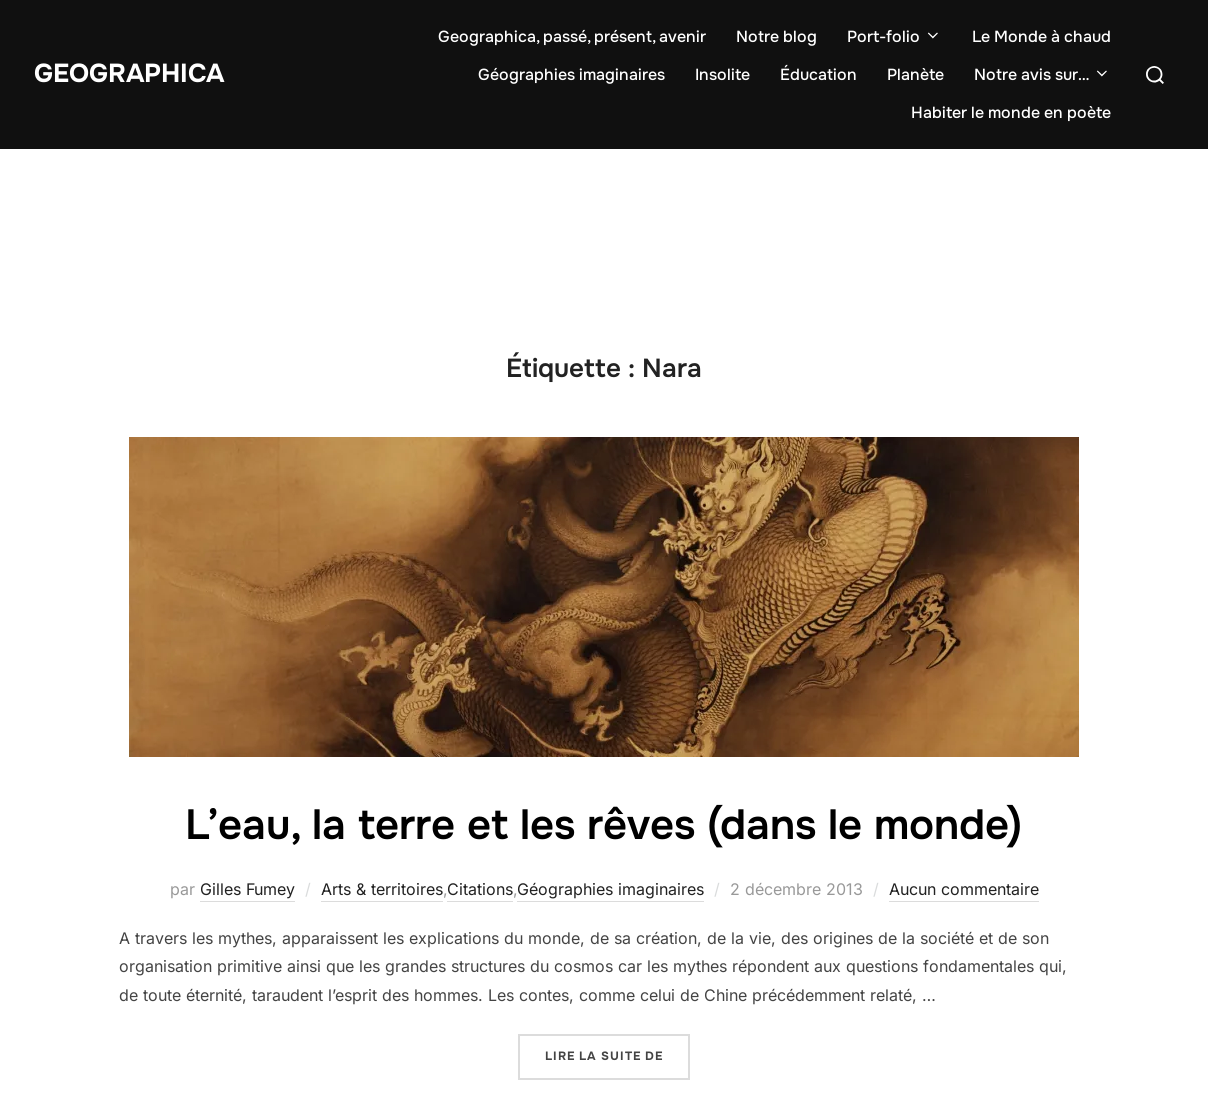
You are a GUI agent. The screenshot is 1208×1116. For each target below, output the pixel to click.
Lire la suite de (617, 1054)
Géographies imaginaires (571, 74)
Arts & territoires (382, 889)
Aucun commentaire (964, 889)
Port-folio (894, 36)
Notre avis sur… (1042, 74)
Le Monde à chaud (1041, 36)
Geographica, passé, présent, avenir (572, 36)
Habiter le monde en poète (1011, 112)
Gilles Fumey (247, 889)
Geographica (129, 73)
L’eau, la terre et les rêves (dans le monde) (603, 825)
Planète (915, 74)
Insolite (722, 74)
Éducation (818, 74)
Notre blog (776, 36)
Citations (480, 889)
